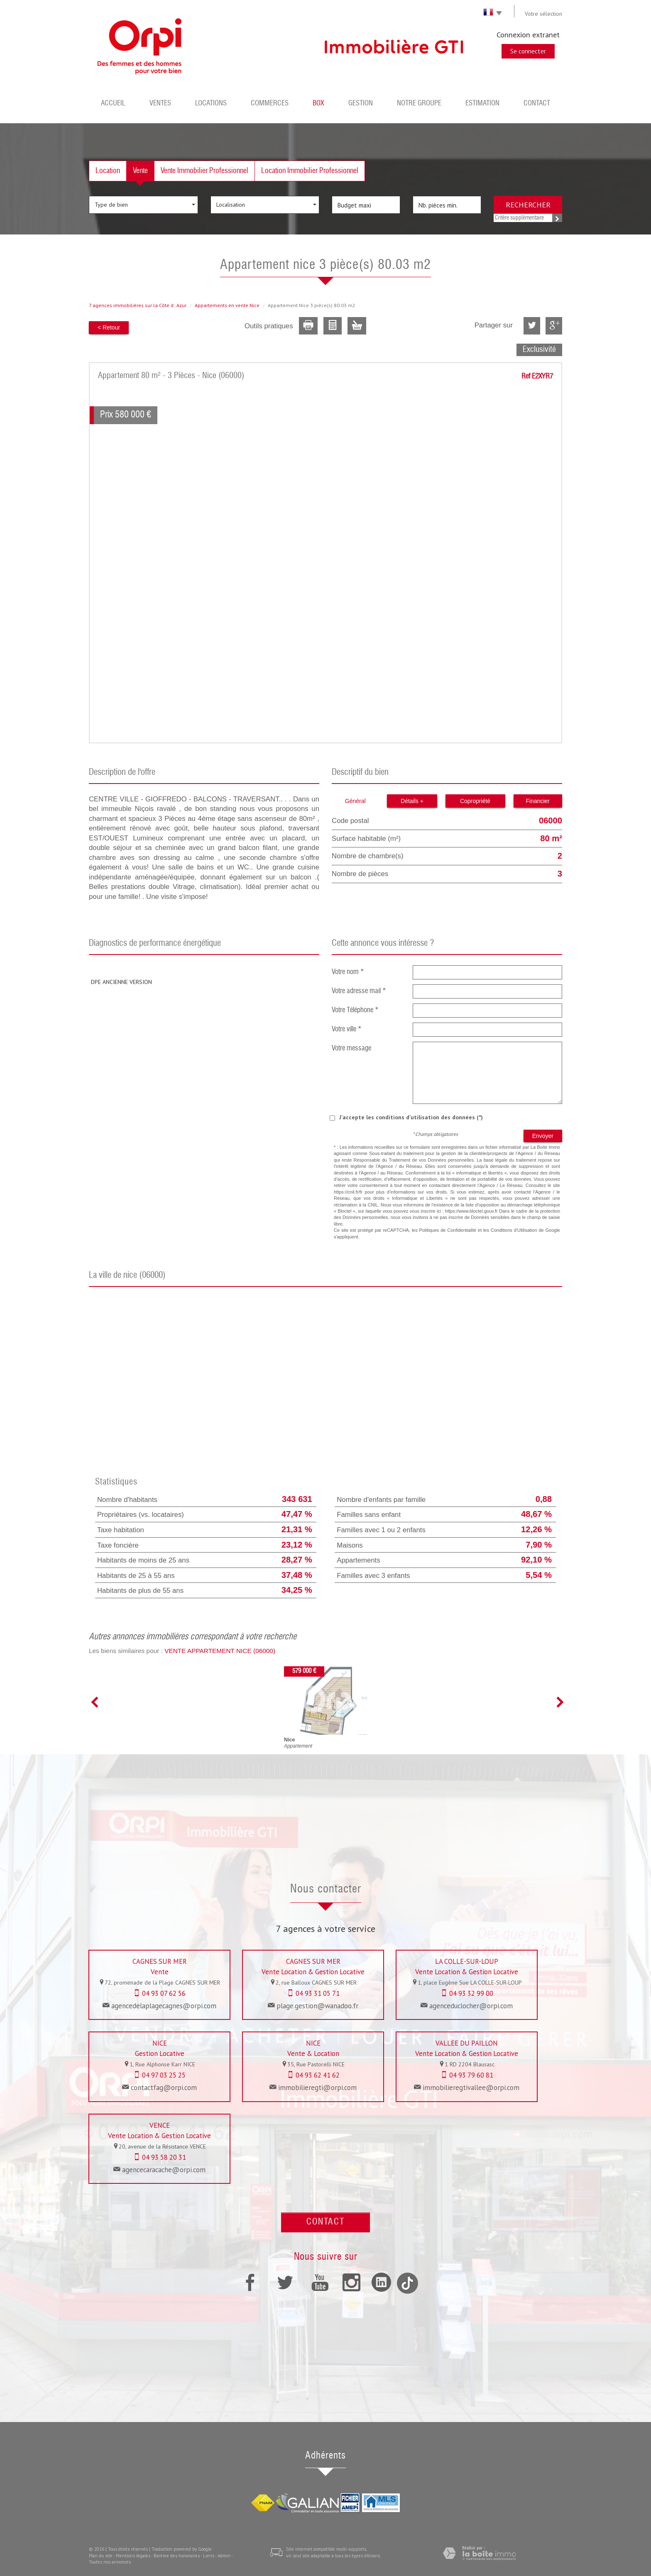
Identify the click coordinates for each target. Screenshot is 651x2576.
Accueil (113, 103)
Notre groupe (419, 103)
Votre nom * (348, 972)
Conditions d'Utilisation (514, 1230)
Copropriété (475, 801)
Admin (224, 2556)
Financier (538, 801)
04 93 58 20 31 (164, 2157)
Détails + (412, 801)
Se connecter (528, 51)
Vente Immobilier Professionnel (204, 171)
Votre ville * (347, 1029)
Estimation (482, 103)
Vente (140, 171)
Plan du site (101, 2556)
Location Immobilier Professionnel (309, 171)
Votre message (351, 1048)
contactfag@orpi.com (164, 2087)
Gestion (360, 103)
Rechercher (528, 205)
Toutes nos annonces (110, 2562)
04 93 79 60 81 (471, 2075)
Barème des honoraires (177, 2556)
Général (355, 801)
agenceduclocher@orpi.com (471, 2005)
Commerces (270, 103)
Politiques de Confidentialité (447, 1230)
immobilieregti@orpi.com (317, 2087)
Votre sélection (543, 13)
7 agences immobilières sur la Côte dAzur (137, 305)
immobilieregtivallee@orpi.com (471, 2087)
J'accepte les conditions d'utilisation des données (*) (411, 1117)
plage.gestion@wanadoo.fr (317, 2005)
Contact (537, 103)
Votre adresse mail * (359, 991)
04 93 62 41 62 (318, 2075)
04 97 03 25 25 (164, 2075)
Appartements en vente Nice (227, 305)
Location (107, 171)
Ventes (160, 103)
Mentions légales (133, 2556)
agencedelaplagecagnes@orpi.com (163, 2005)
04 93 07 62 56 (164, 1993)
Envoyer (542, 1136)
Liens (208, 2556)
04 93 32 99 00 (471, 1993)
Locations (211, 103)
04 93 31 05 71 (318, 1993)
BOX (318, 103)
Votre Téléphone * (355, 1010)
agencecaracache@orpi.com (164, 2169)
